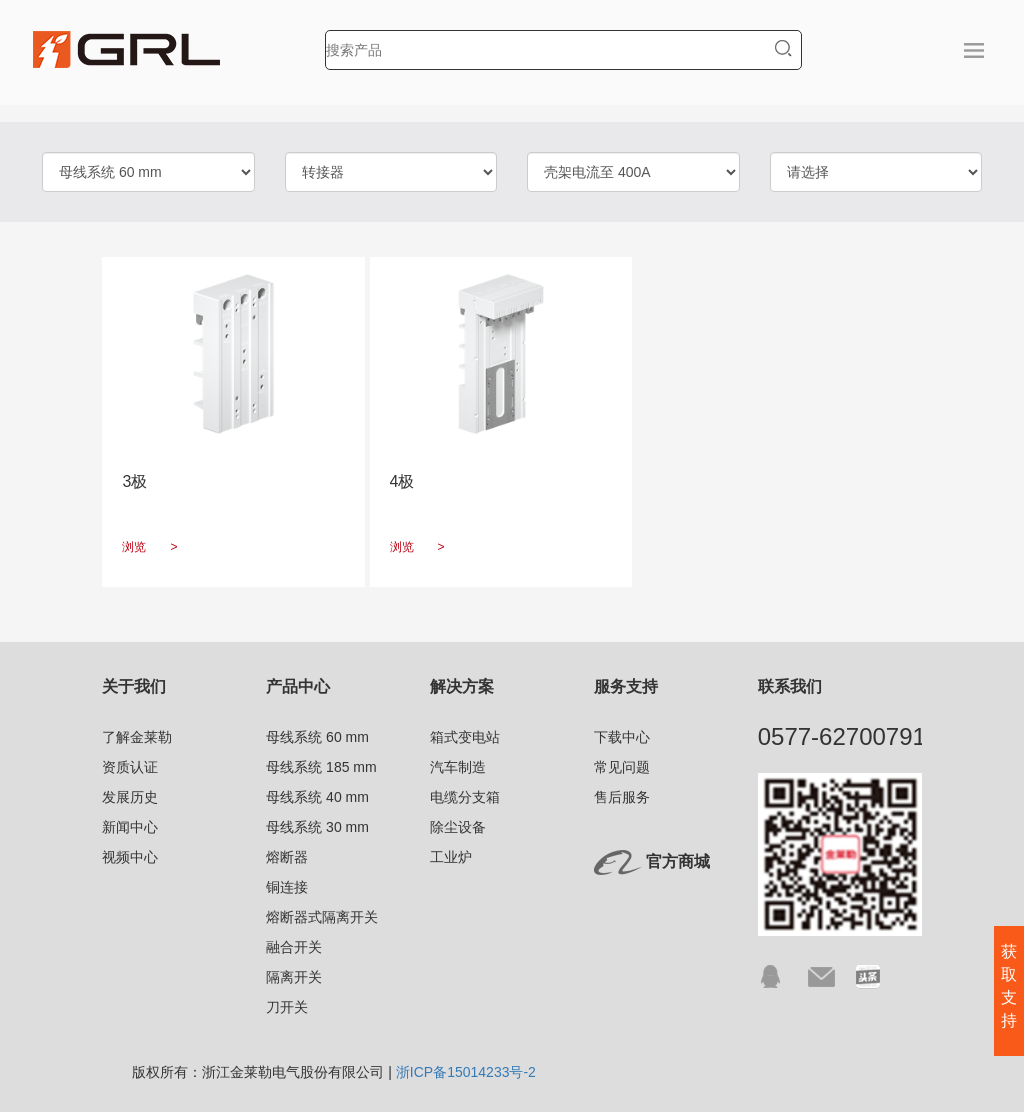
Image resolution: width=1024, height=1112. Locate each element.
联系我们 (790, 686)
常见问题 (622, 767)
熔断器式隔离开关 (322, 917)
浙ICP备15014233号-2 (466, 1072)
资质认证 (130, 767)
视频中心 (130, 857)
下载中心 (622, 737)
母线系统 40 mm (317, 797)
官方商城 (678, 861)
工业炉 (451, 857)
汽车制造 (458, 767)
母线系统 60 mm (317, 737)
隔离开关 (294, 977)
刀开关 (287, 1007)
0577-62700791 (842, 736)
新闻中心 (130, 827)
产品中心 (298, 686)
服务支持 (626, 686)
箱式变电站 (465, 737)
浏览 (149, 547)
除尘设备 (458, 827)
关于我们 (134, 686)
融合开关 (294, 947)
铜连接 (287, 887)
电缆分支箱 (465, 797)
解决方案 (462, 686)
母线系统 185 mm (321, 767)
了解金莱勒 (137, 737)
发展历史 (130, 797)
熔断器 (287, 857)
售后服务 (622, 797)
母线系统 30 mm (317, 827)
